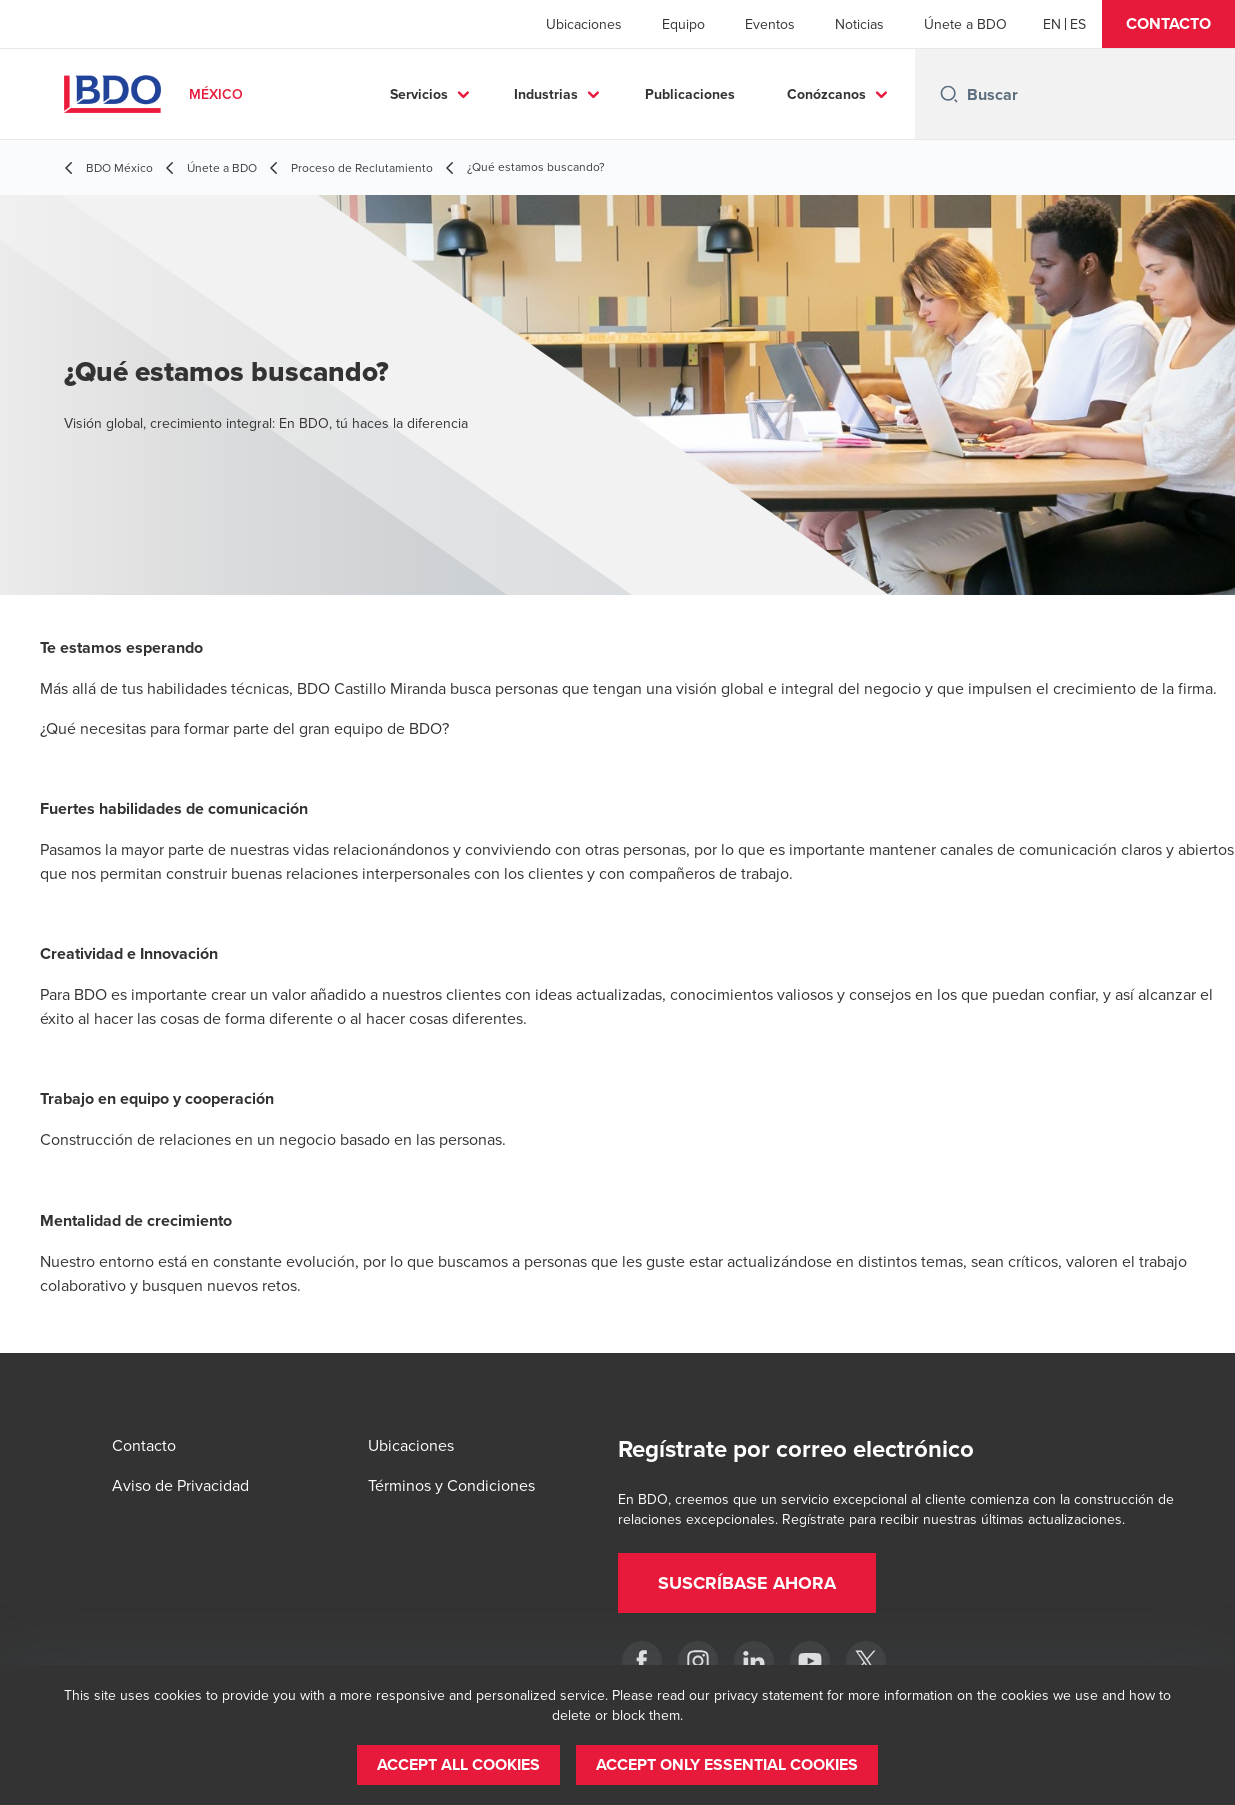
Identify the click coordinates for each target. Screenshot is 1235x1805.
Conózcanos (826, 94)
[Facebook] (642, 1661)
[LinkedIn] (754, 1661)
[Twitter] (866, 1661)
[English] (1052, 24)
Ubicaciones (584, 24)
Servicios (419, 94)
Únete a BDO (965, 24)
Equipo (683, 24)
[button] (1168, 24)
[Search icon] (949, 94)
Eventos (770, 24)
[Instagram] (698, 1661)
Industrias (546, 94)
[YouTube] (810, 1661)
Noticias (859, 24)
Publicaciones (690, 94)
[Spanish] (1078, 24)
